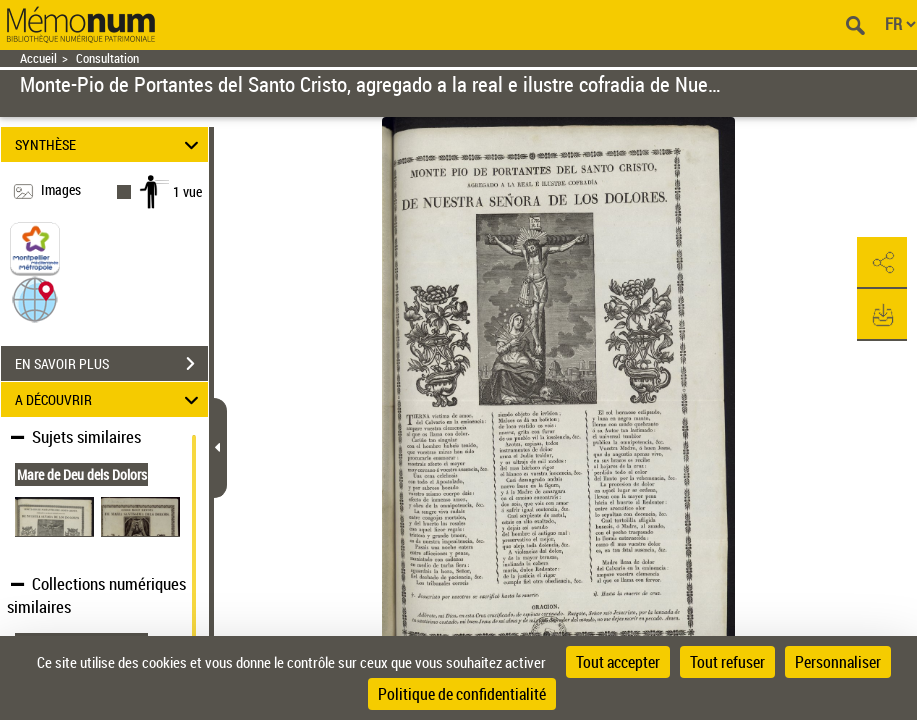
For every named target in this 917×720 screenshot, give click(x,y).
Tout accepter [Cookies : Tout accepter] (618, 662)
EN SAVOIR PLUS (111, 364)
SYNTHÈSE (110, 144)
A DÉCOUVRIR (110, 399)
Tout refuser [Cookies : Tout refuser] (727, 662)
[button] (35, 298)
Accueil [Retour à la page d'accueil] (38, 58)
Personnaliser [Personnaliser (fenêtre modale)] (838, 662)
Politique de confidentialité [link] (462, 694)
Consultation (107, 58)
